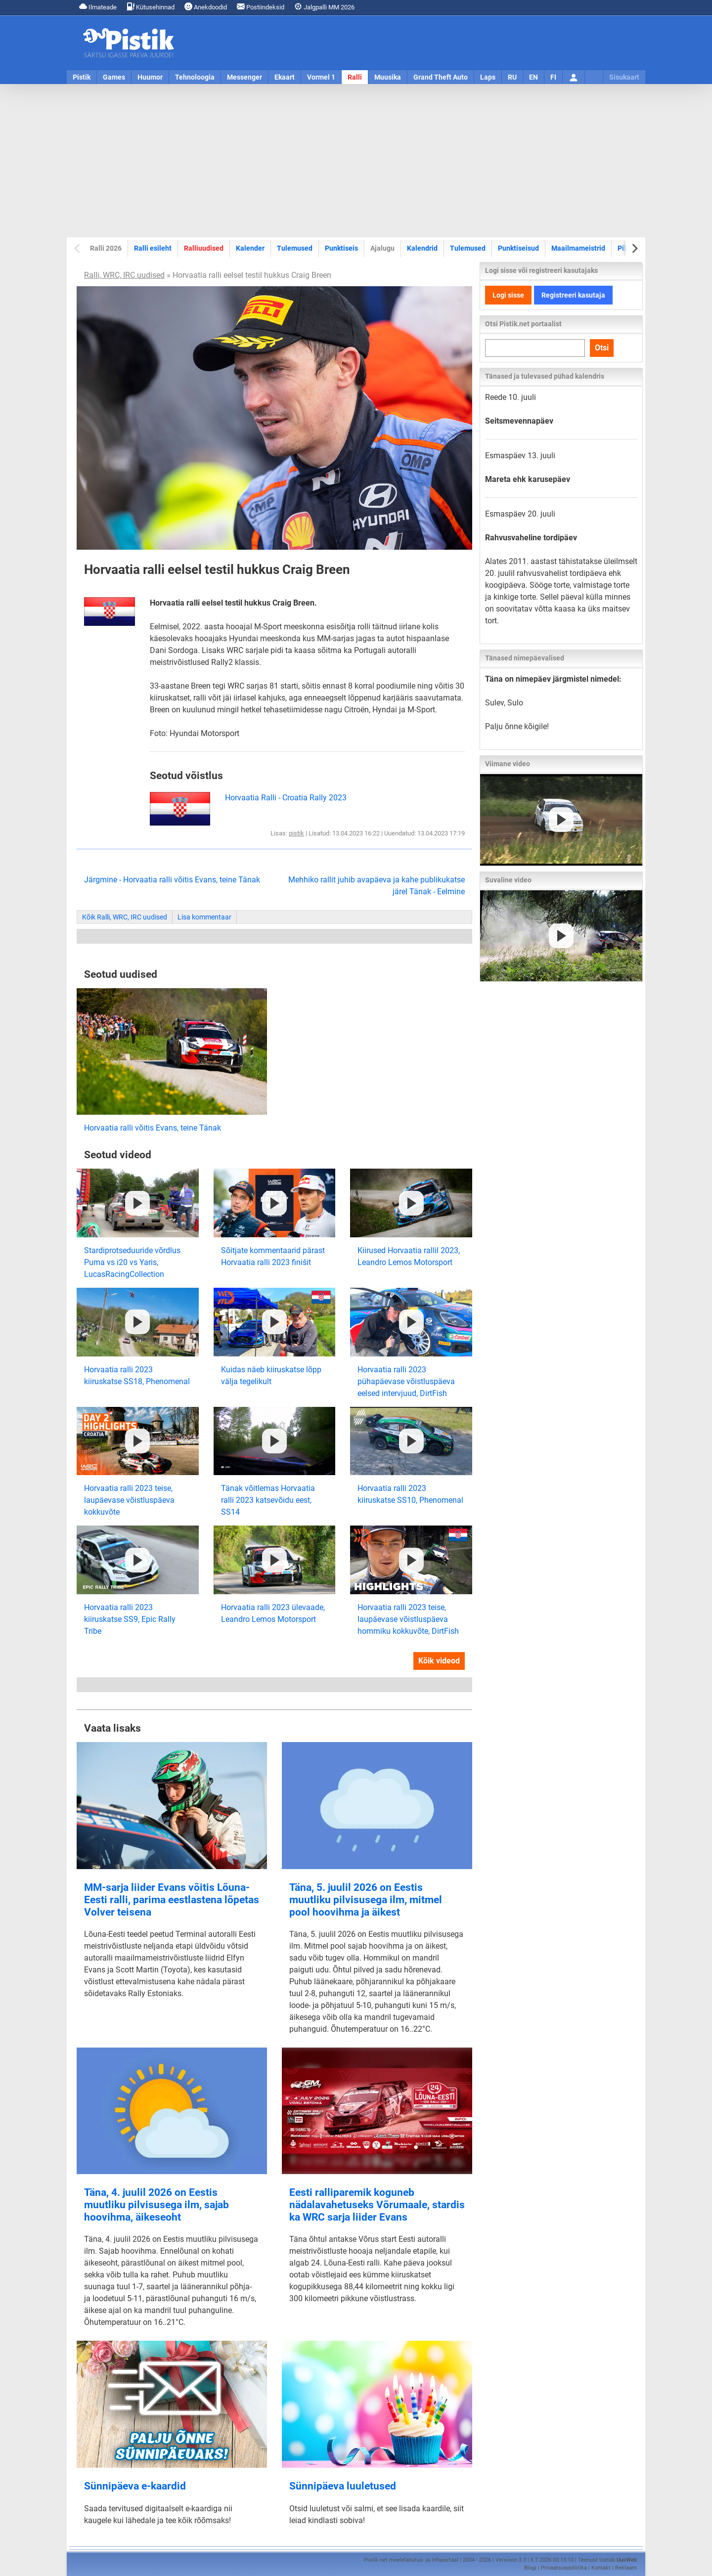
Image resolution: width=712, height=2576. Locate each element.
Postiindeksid (260, 6)
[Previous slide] (78, 248)
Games (114, 77)
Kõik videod (439, 1660)
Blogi (530, 2568)
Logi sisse (508, 295)
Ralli (355, 77)
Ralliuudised (203, 248)
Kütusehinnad (151, 6)
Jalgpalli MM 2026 (324, 6)
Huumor (150, 77)
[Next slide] (634, 248)
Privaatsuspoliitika (564, 2568)
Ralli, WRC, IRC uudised (124, 275)
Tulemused (294, 248)
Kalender (250, 248)
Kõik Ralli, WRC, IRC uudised (124, 917)
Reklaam (626, 2568)
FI (553, 77)
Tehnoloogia (195, 77)
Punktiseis (341, 248)
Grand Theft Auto (440, 77)
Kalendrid (422, 248)
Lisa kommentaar (204, 917)
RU (512, 77)
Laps (487, 77)
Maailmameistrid (578, 248)
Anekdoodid (205, 6)
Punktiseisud (518, 248)
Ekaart (284, 77)
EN (533, 77)
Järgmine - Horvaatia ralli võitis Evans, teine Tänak (172, 879)
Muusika (387, 77)
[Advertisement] (356, 160)
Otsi (602, 347)
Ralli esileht (153, 248)
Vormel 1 (321, 77)
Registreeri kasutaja (573, 295)
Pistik (81, 77)
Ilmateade (98, 6)
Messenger (244, 77)
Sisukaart (624, 77)
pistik (296, 833)
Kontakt (601, 2568)
